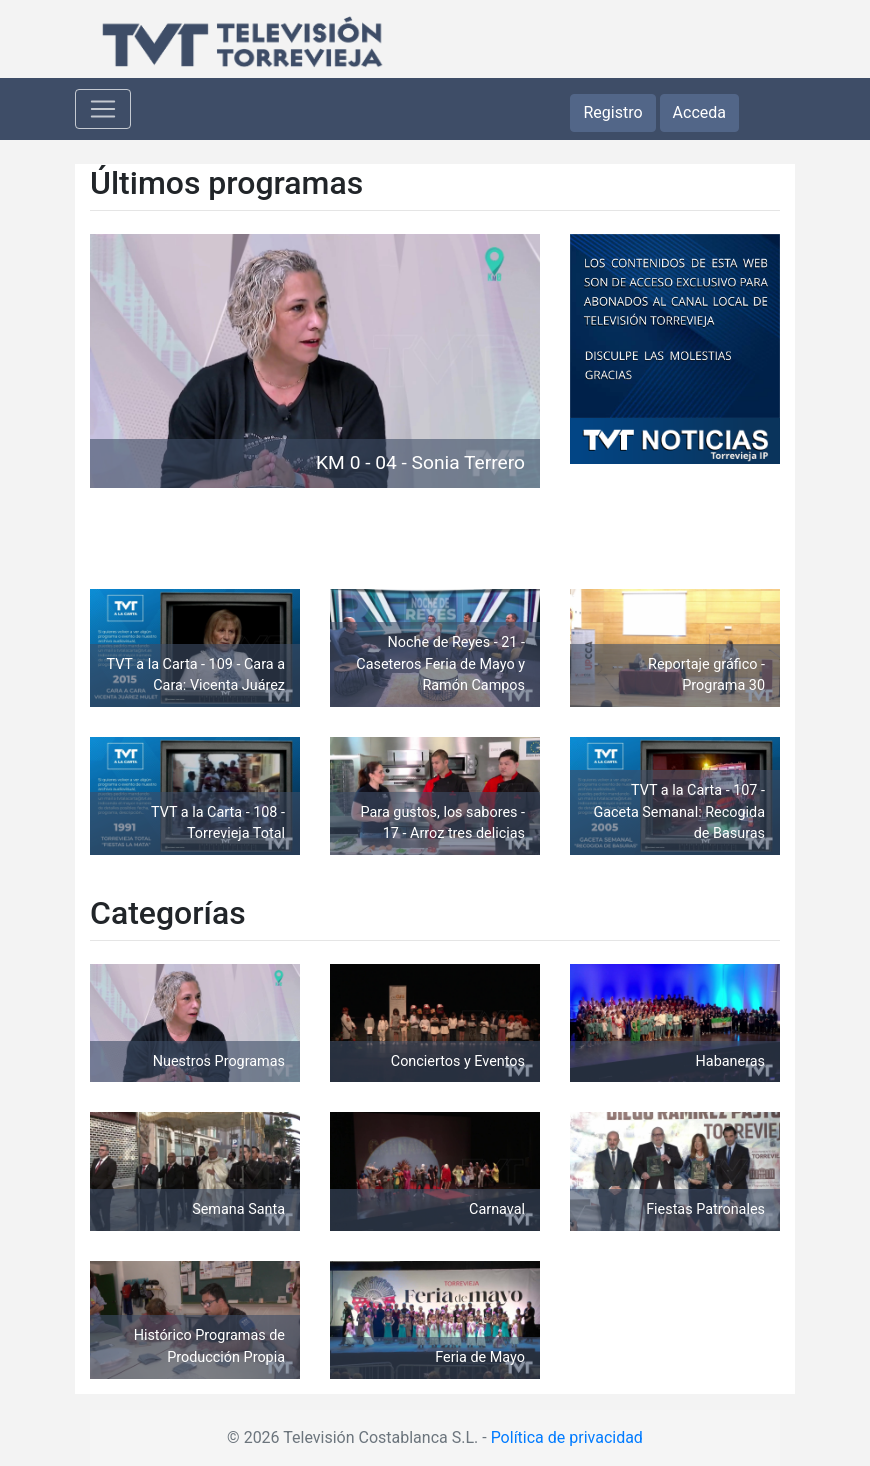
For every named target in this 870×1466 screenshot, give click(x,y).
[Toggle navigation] (103, 109)
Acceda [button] (699, 112)
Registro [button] (612, 112)
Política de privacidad (567, 1437)
